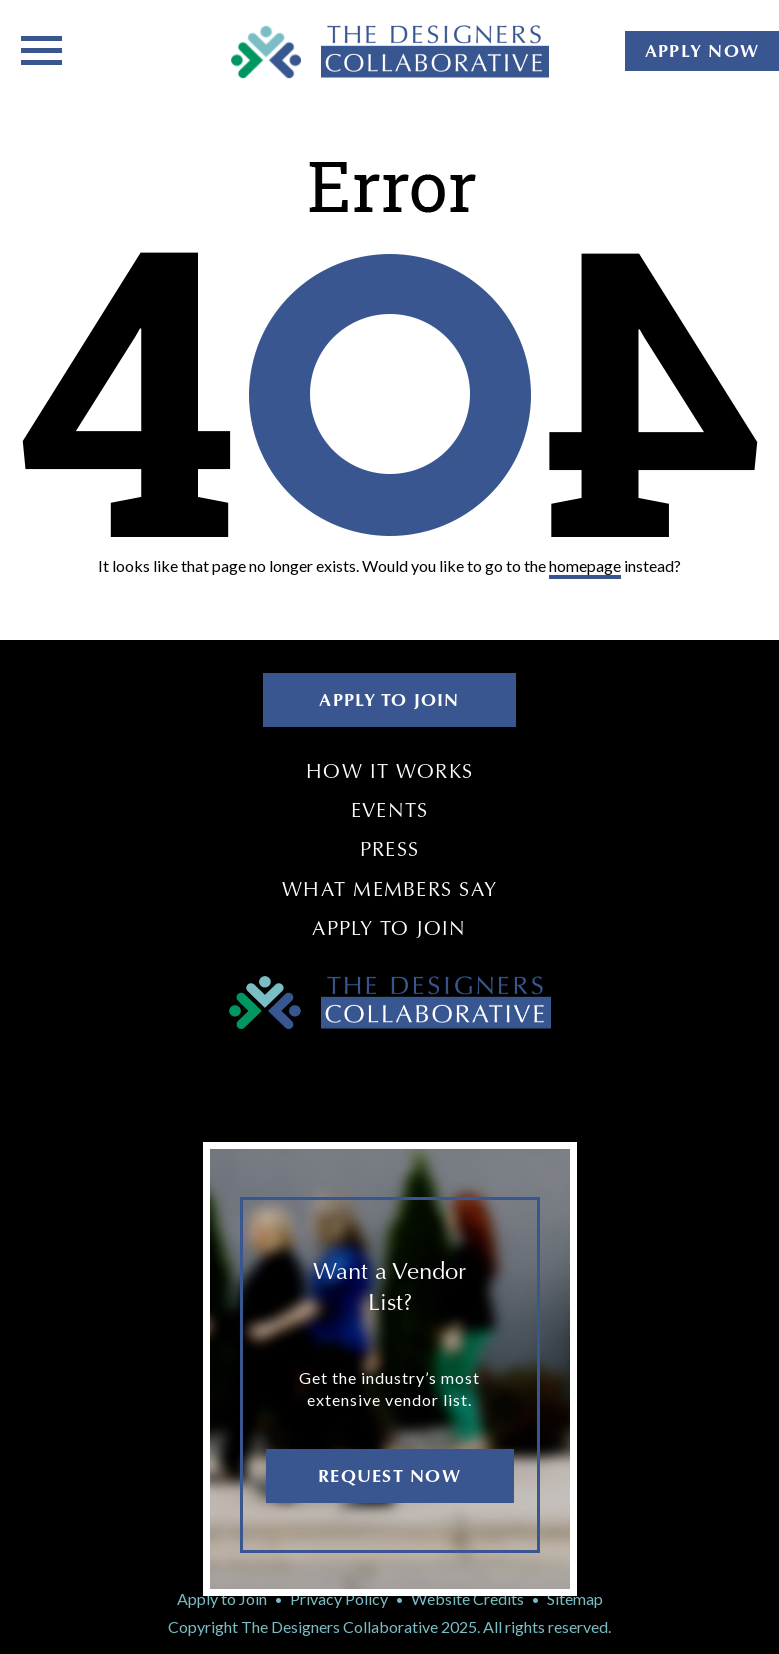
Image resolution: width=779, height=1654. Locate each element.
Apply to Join (389, 928)
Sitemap (575, 1598)
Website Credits (467, 1598)
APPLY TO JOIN (389, 699)
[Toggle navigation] (41, 48)
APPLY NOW (702, 50)
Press (389, 849)
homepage (585, 565)
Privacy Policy (339, 1598)
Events (390, 810)
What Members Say (389, 889)
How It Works (389, 771)
